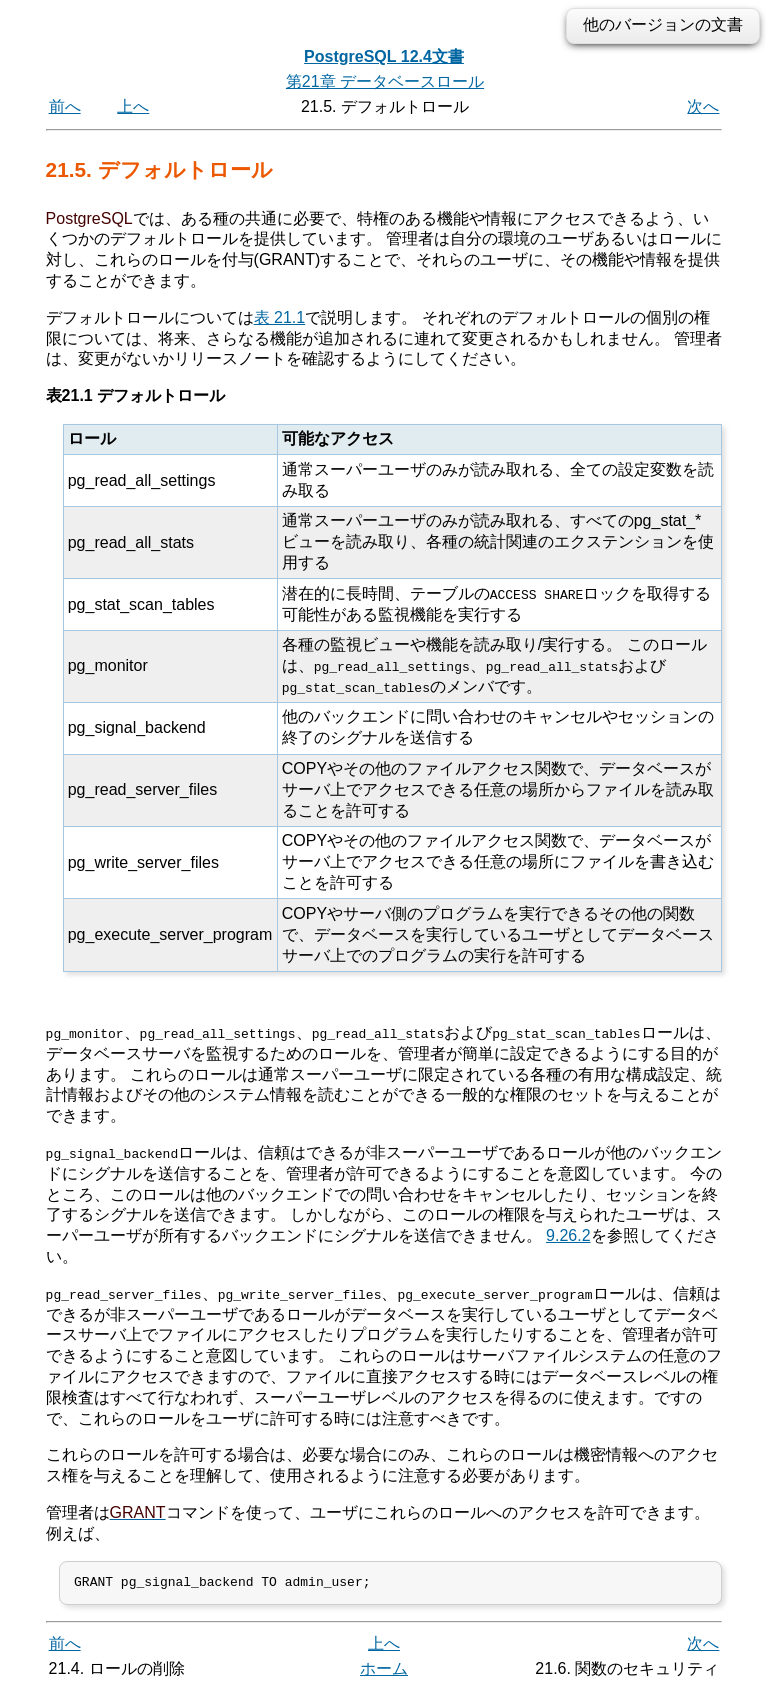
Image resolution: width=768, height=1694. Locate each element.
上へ (133, 106)
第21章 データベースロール (385, 81)
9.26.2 (568, 1235)
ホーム (384, 1671)
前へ (65, 106)
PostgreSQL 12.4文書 (384, 56)
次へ (703, 106)
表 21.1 (280, 317)
